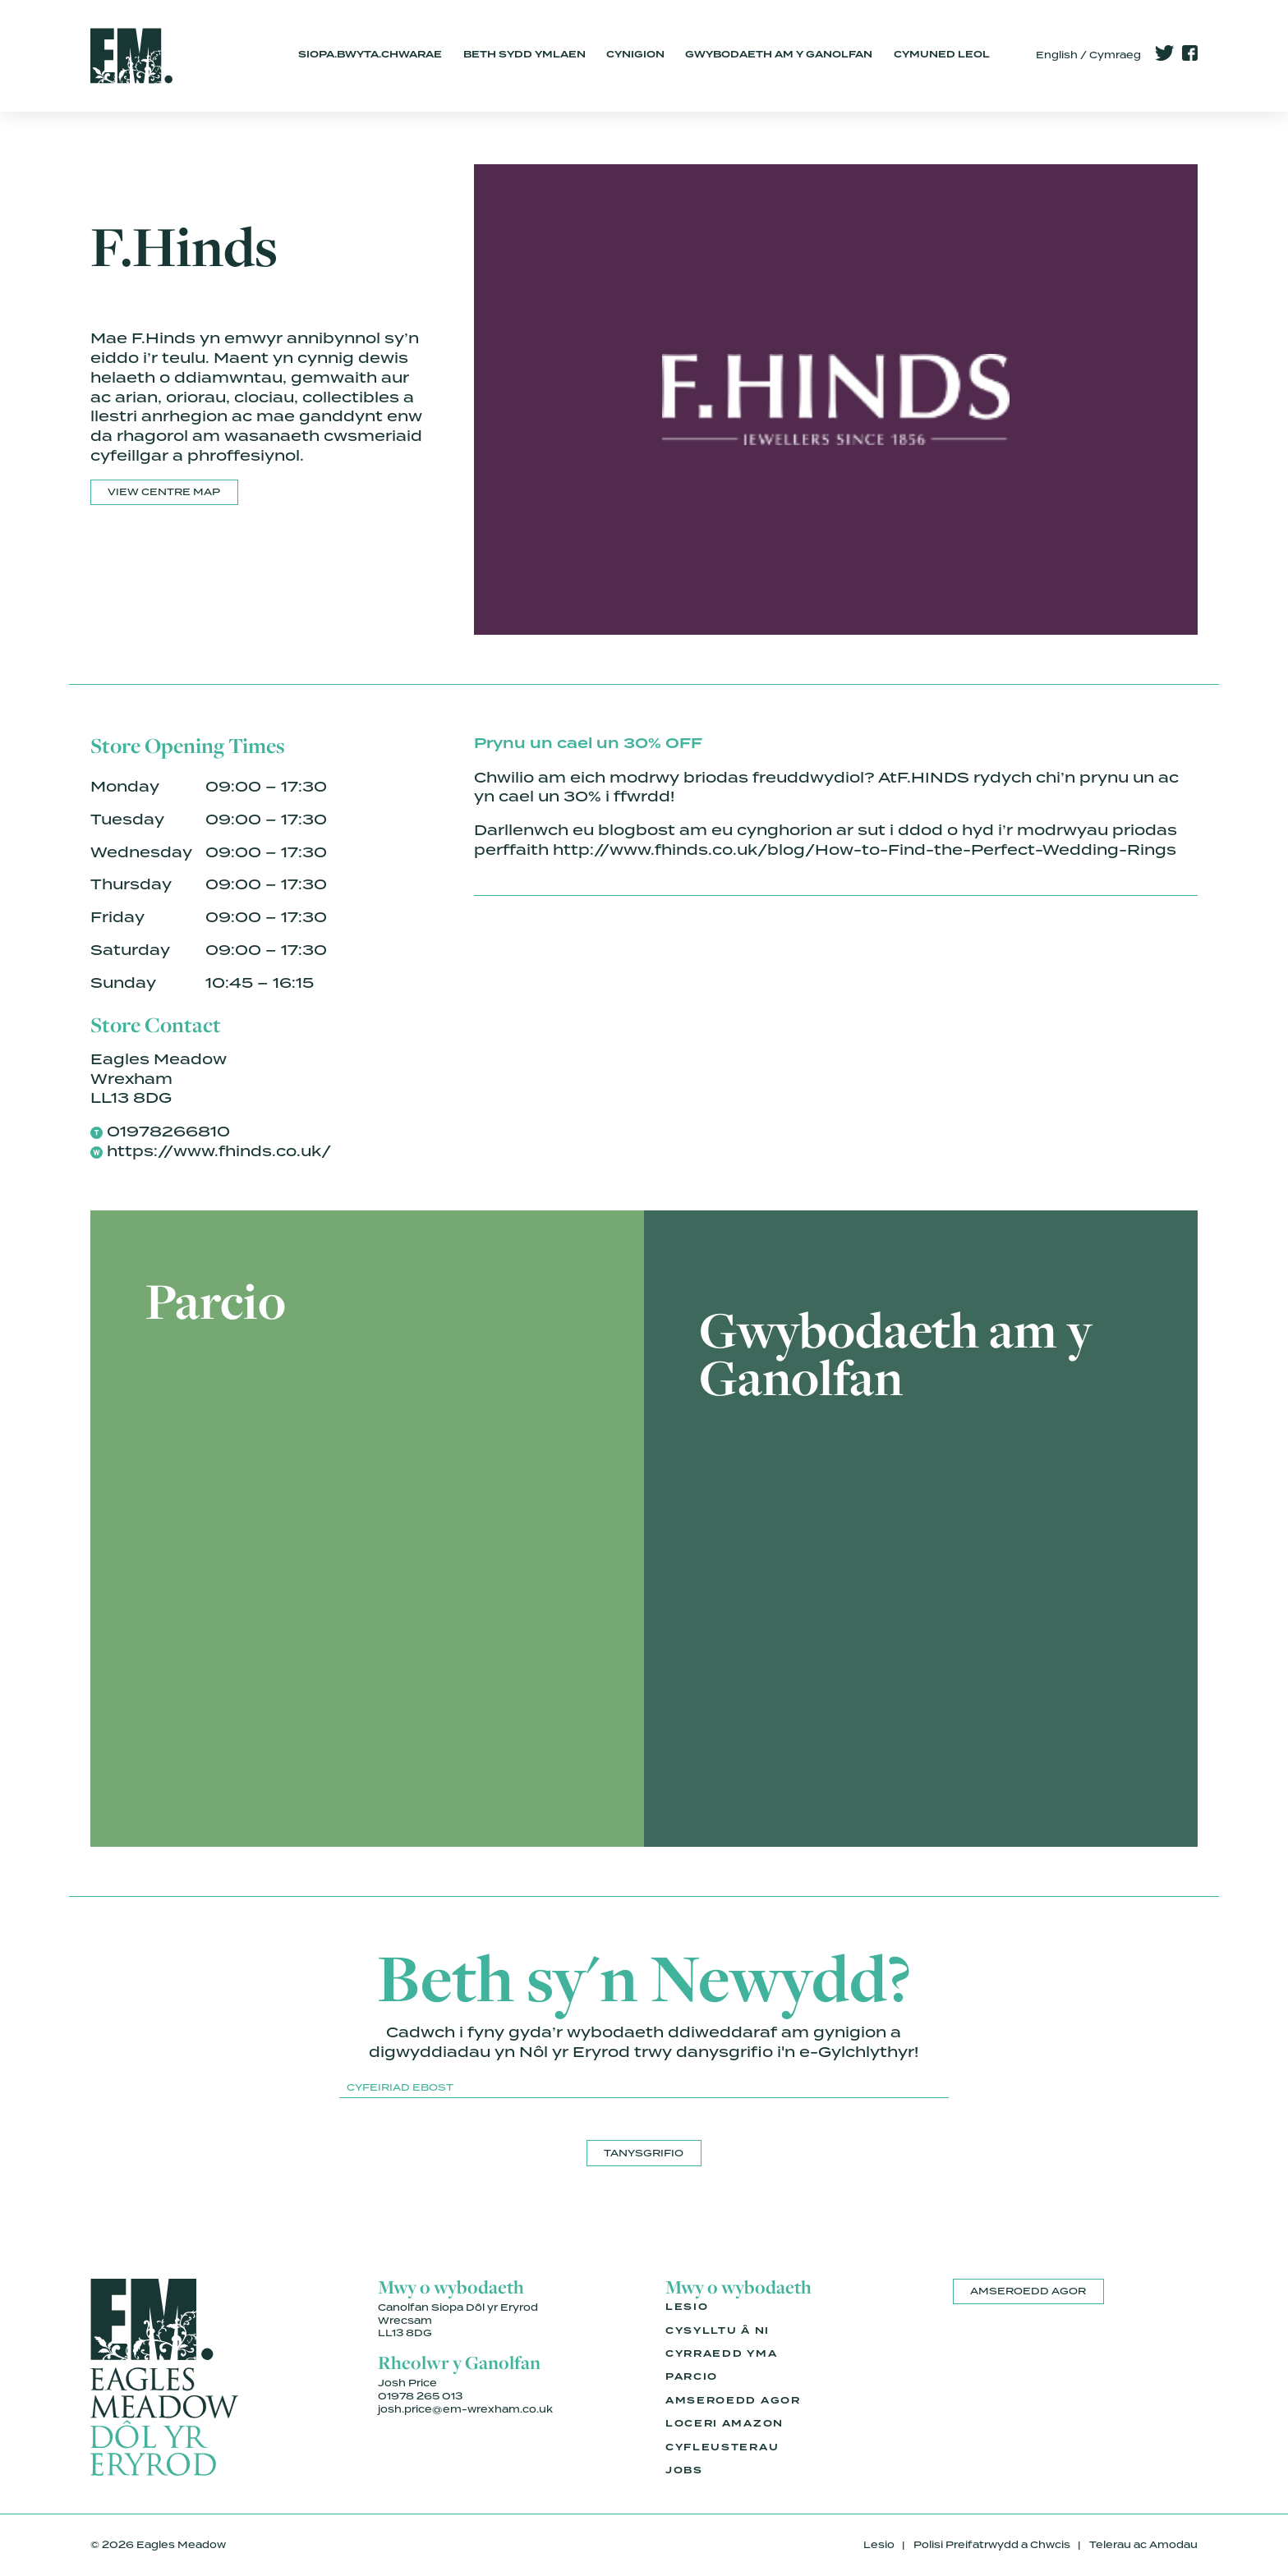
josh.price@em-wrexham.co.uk (465, 2409)
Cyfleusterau (722, 2448)
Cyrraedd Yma (721, 2354)
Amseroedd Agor (733, 2401)
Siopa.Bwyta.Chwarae (370, 55)
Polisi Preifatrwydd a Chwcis (991, 2544)
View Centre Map (164, 491)
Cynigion (635, 55)
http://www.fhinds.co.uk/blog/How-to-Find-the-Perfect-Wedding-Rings (864, 849)
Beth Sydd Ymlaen (524, 55)
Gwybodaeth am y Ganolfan (778, 55)
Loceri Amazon (724, 2424)
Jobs (684, 2471)
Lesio (686, 2307)
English (1057, 55)
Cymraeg (1115, 55)
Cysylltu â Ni (717, 2331)
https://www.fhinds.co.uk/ (219, 1151)
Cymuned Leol (942, 55)
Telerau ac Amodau (1143, 2544)
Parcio (691, 2377)
